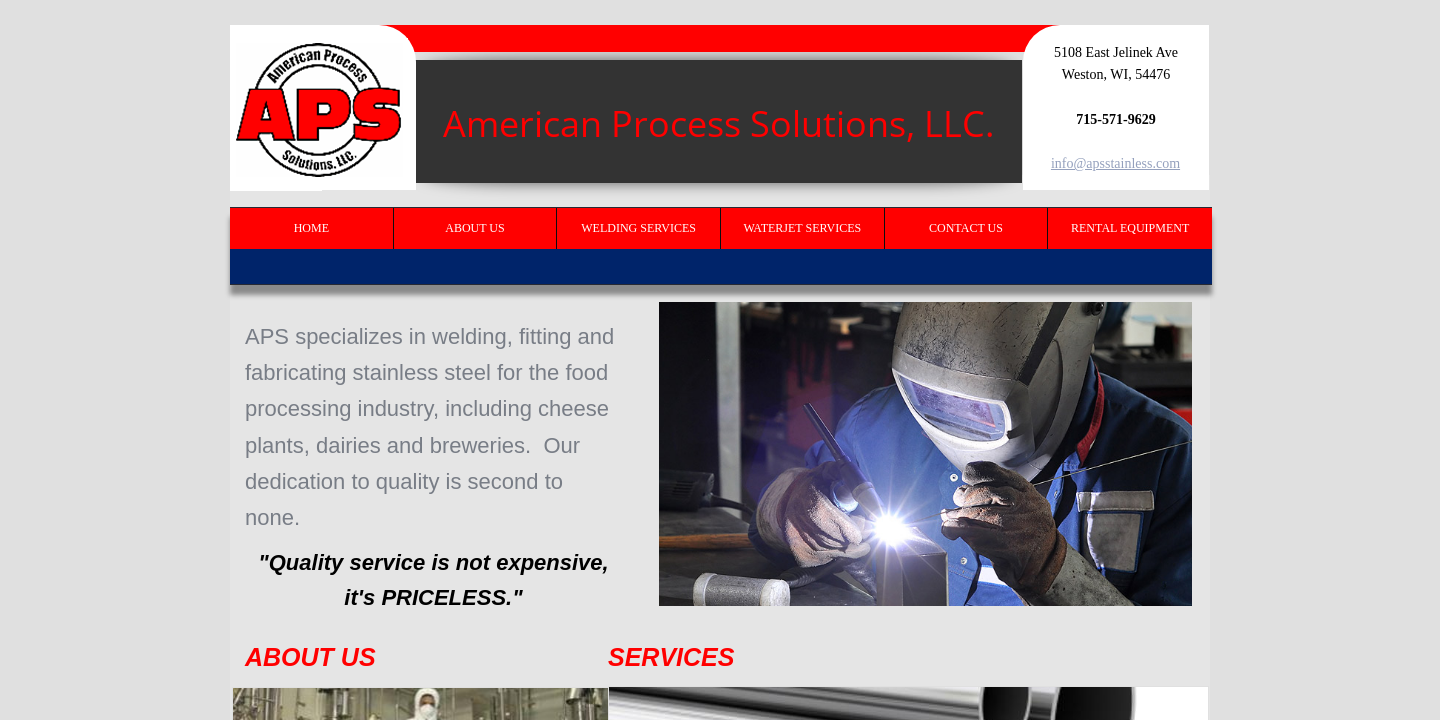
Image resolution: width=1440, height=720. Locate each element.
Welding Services (638, 228)
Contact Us (966, 228)
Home (311, 228)
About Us (474, 228)
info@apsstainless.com (1115, 163)
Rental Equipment (1130, 228)
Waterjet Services (802, 228)
